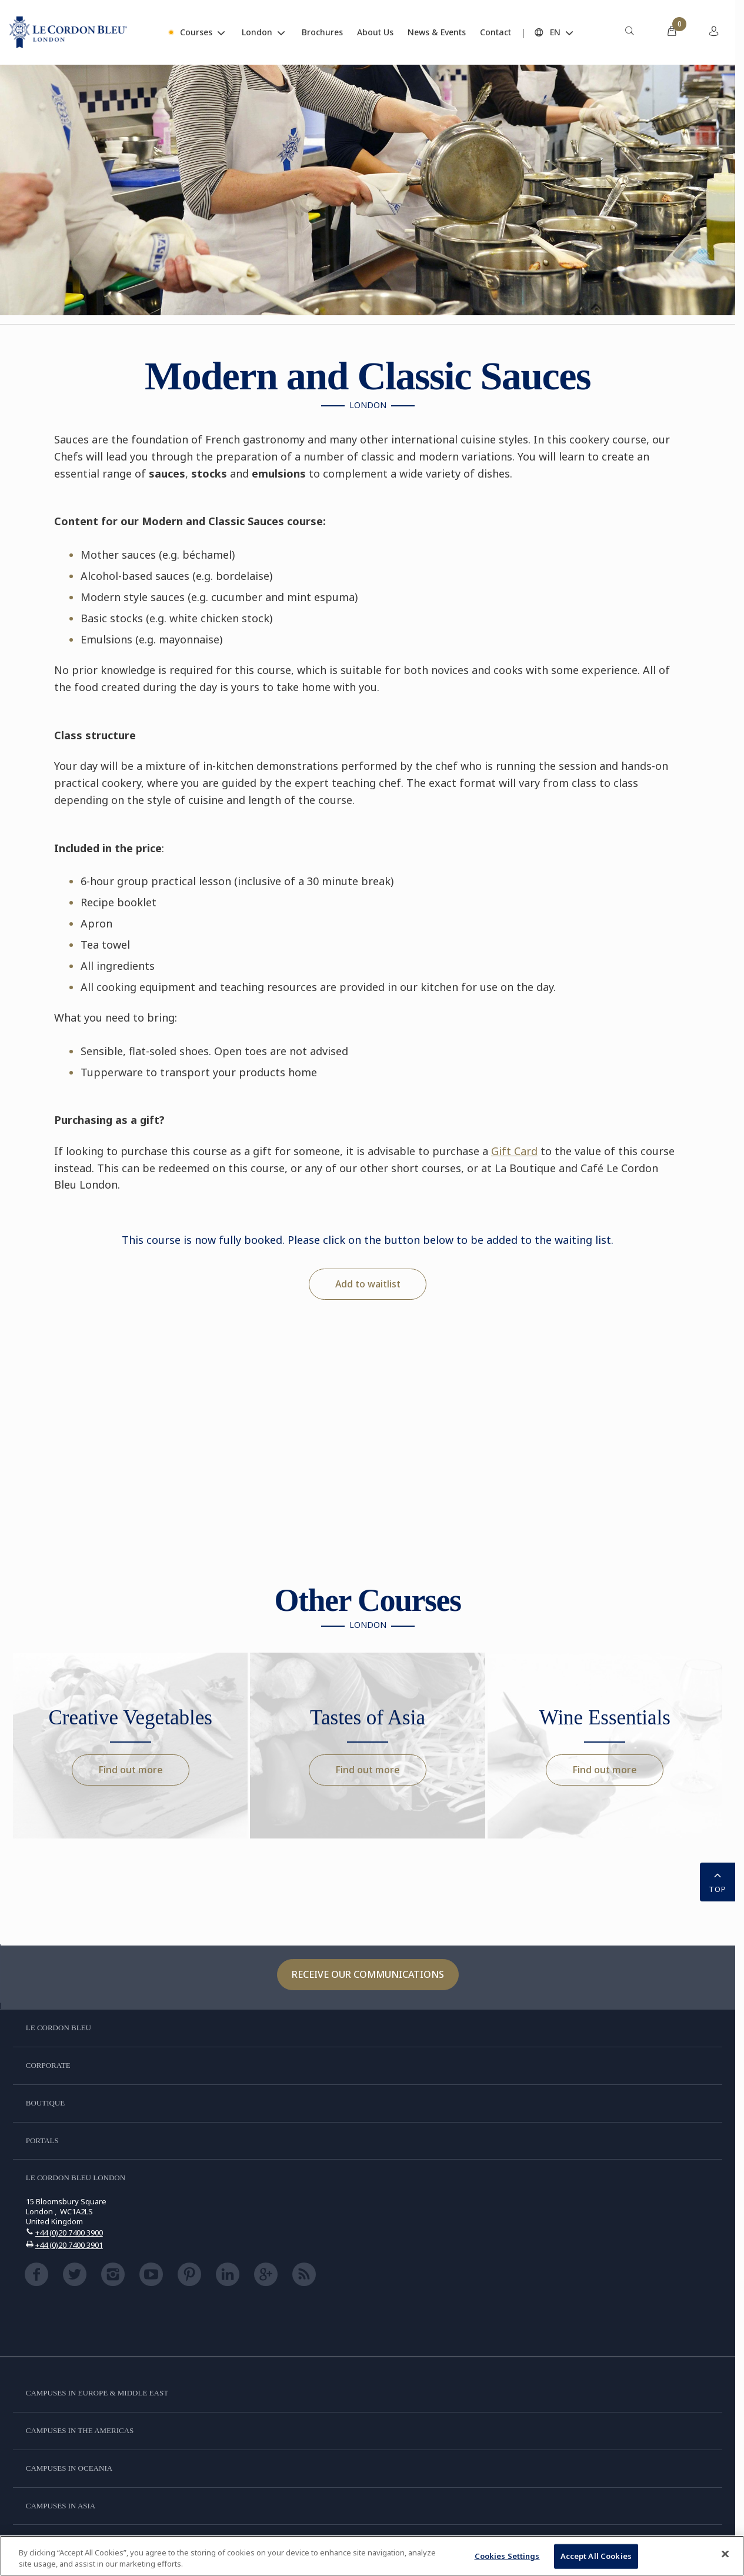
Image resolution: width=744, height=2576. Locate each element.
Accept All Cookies (596, 2556)
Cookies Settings (507, 2556)
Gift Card (514, 1151)
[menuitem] (629, 32)
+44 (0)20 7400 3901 (69, 2245)
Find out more (130, 1769)
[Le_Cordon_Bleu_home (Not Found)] (68, 32)
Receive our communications (368, 1974)
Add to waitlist (368, 1283)
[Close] (725, 2554)
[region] (372, 2555)
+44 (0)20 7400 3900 (69, 2232)
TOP (717, 1880)
